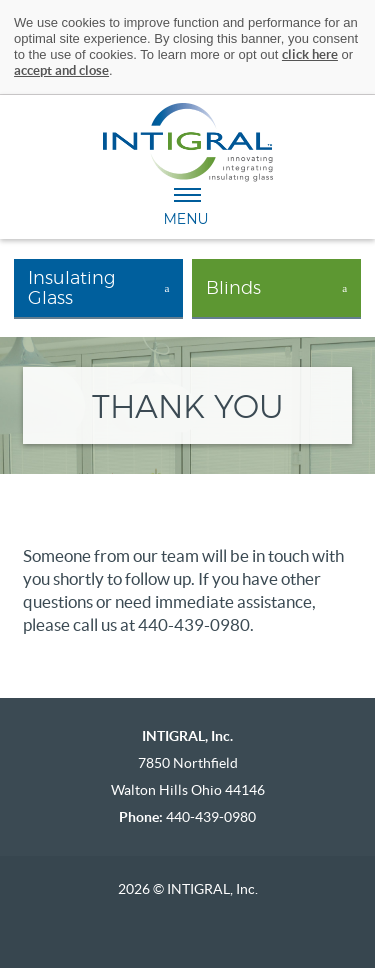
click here (310, 54)
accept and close (61, 70)
